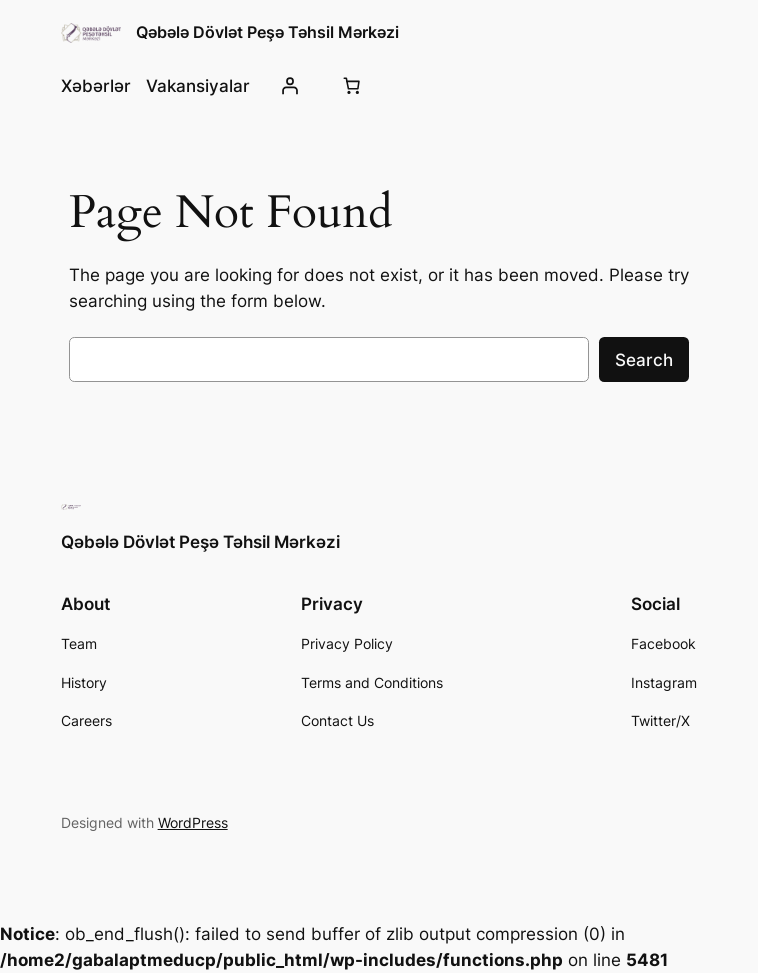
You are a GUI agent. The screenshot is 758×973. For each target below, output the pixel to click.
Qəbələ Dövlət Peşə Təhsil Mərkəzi (267, 32)
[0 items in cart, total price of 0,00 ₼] (351, 86)
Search (644, 360)
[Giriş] (290, 86)
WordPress (193, 822)
